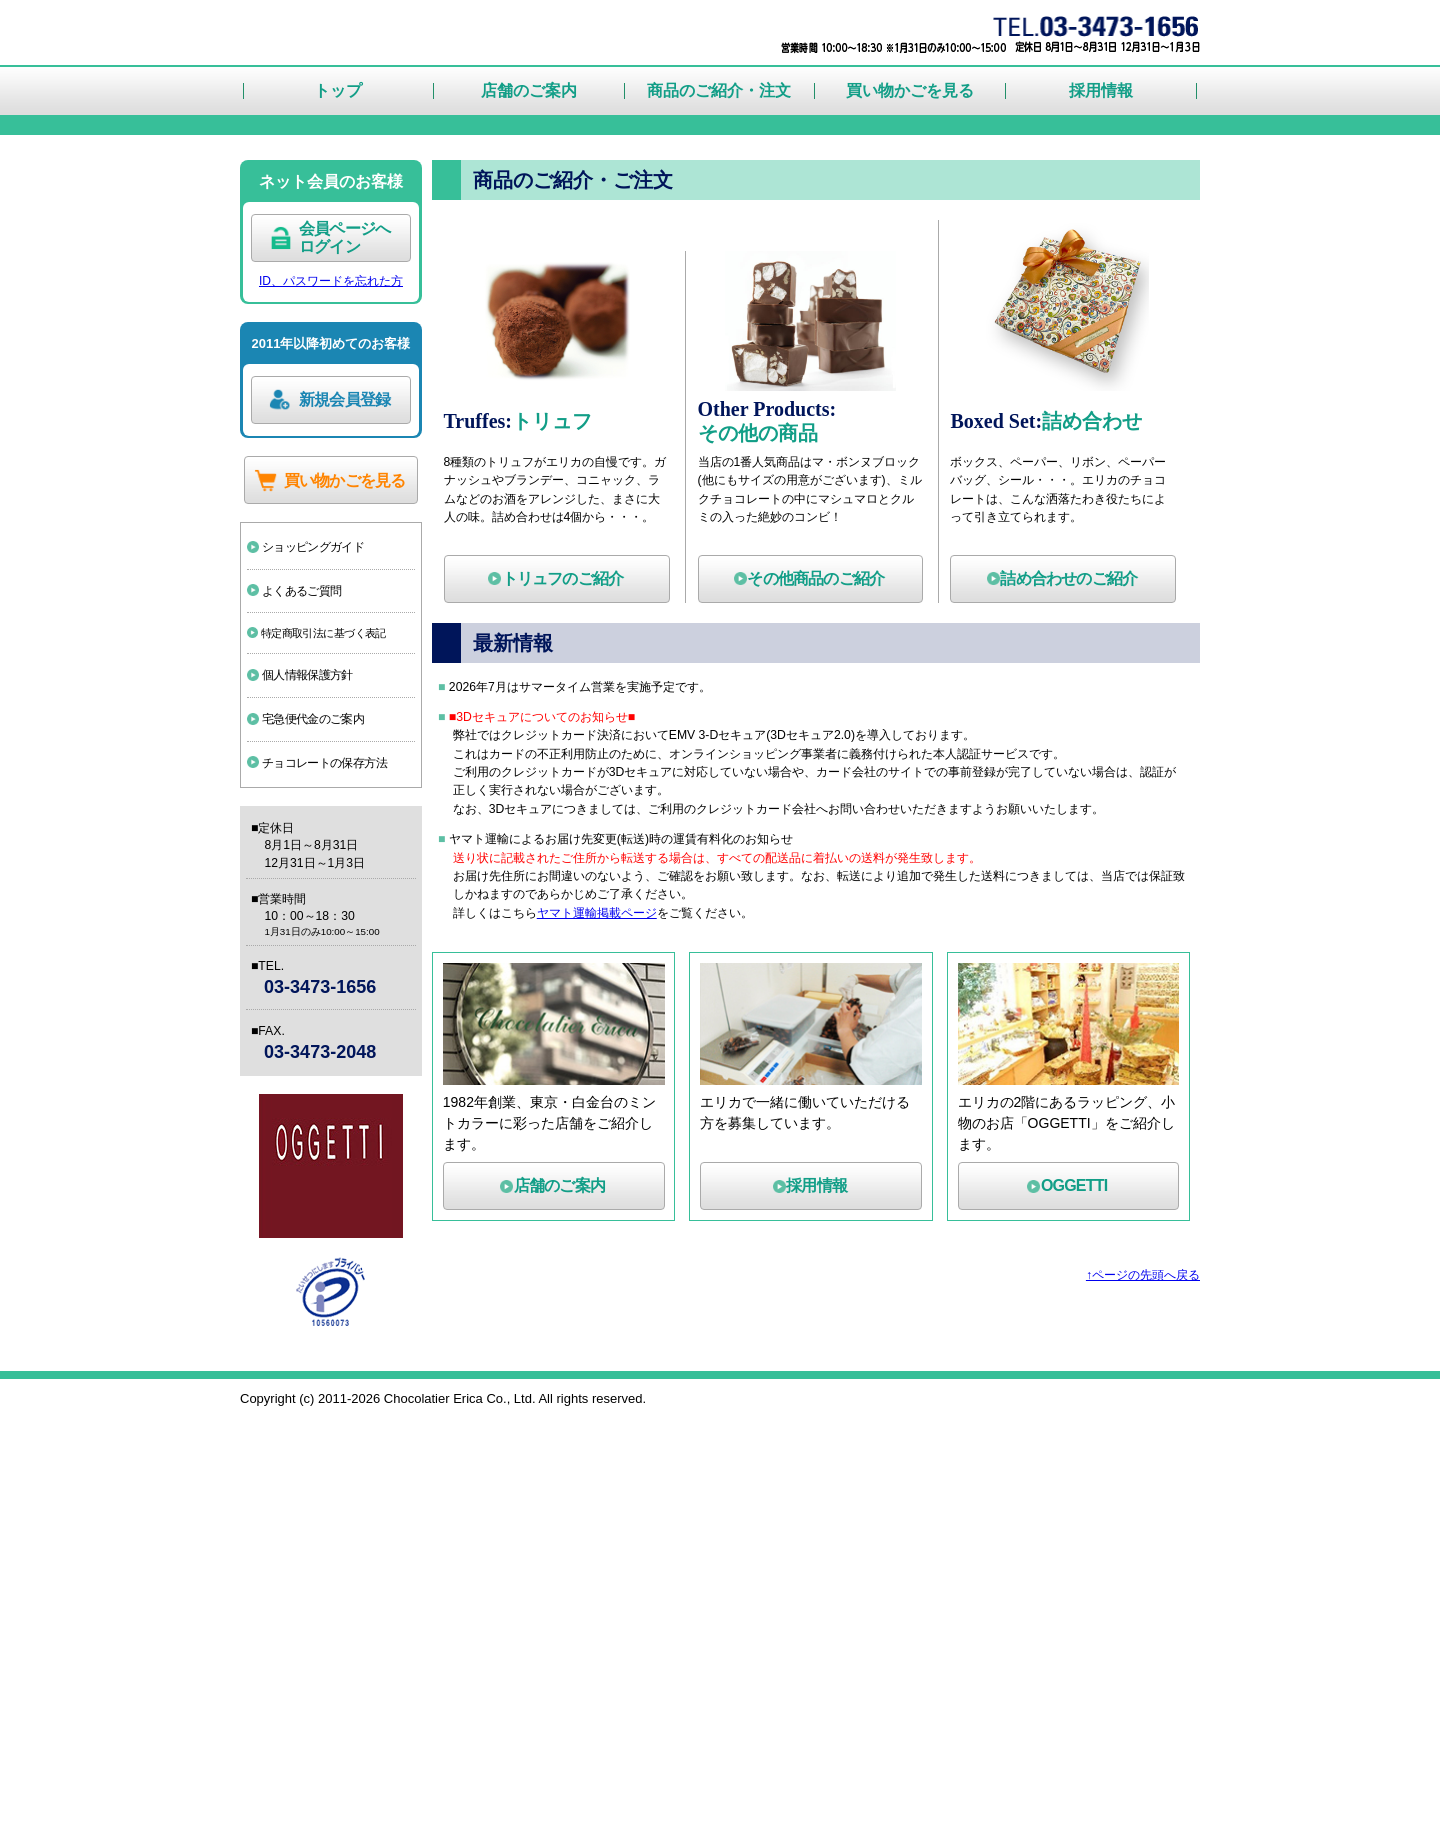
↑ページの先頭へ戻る (1133, 1701)
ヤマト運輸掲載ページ (624, 1336)
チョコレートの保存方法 (338, 1136)
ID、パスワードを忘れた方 (331, 614)
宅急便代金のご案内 (325, 1086)
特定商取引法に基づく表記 (338, 988)
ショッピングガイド (325, 890)
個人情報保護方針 (318, 1036)
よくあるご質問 (311, 940)
